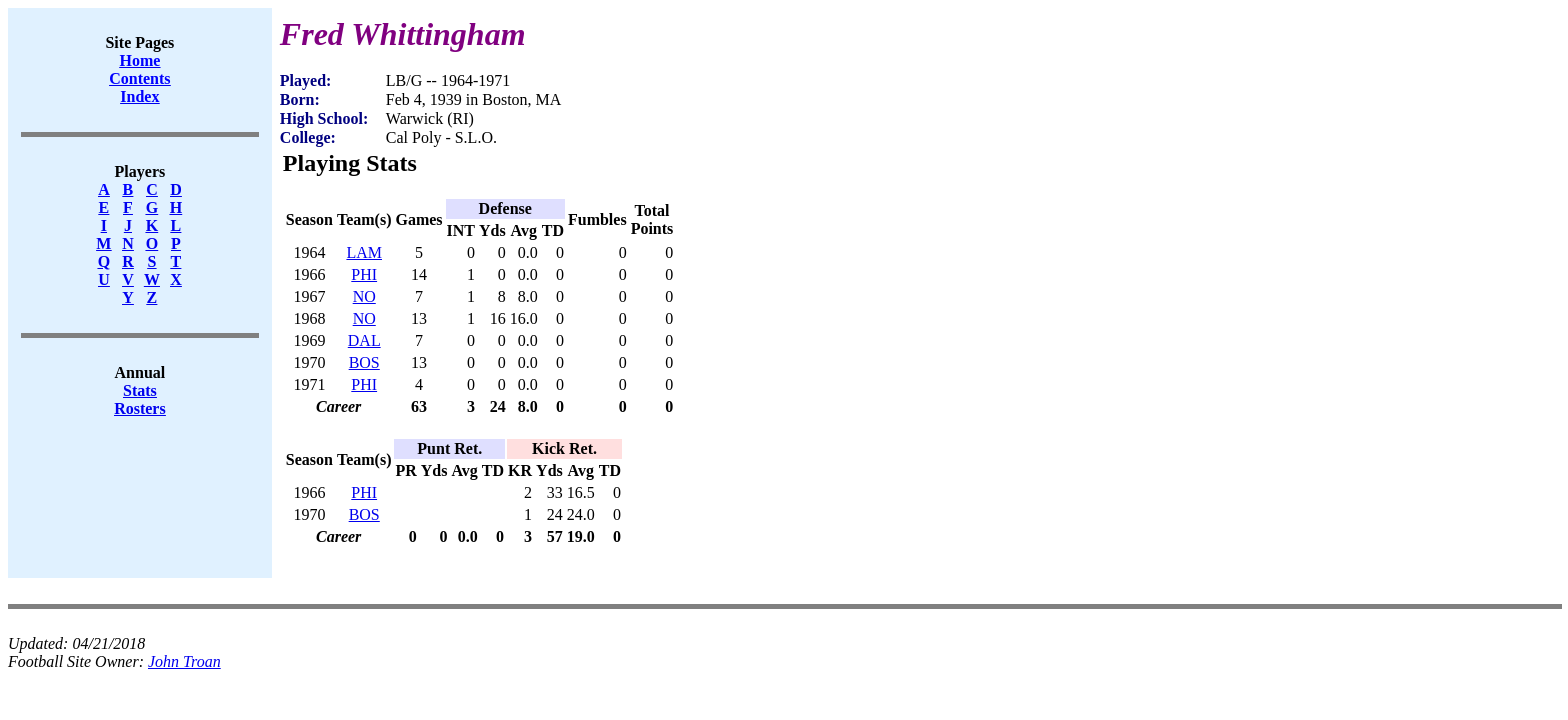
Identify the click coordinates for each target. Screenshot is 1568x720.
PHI (364, 274)
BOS (364, 362)
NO (364, 296)
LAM (364, 252)
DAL (364, 340)
